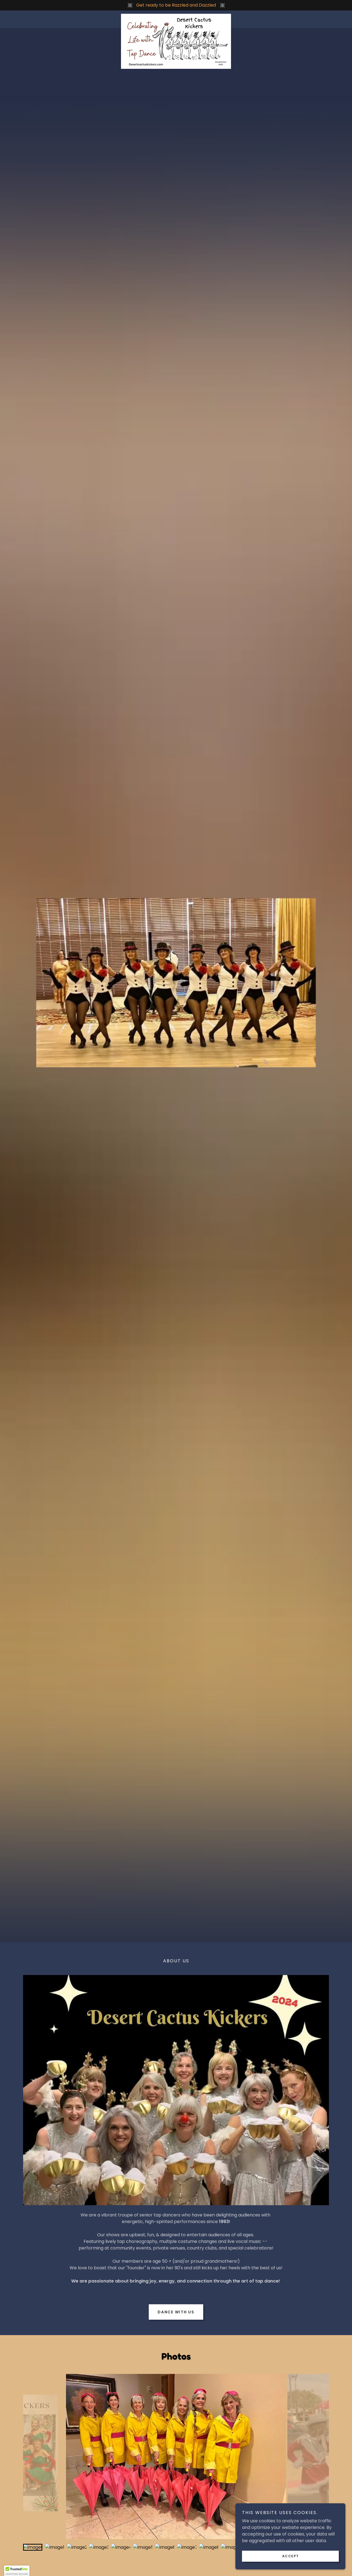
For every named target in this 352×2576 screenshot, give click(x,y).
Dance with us (176, 2312)
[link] (176, 16)
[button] (16, 2571)
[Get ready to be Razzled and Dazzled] (176, 5)
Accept (290, 2556)
